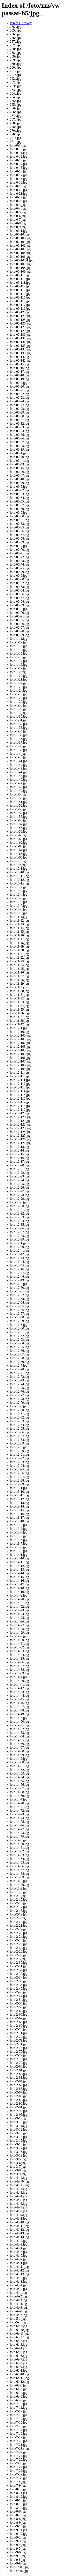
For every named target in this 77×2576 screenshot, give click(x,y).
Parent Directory (21, 23)
